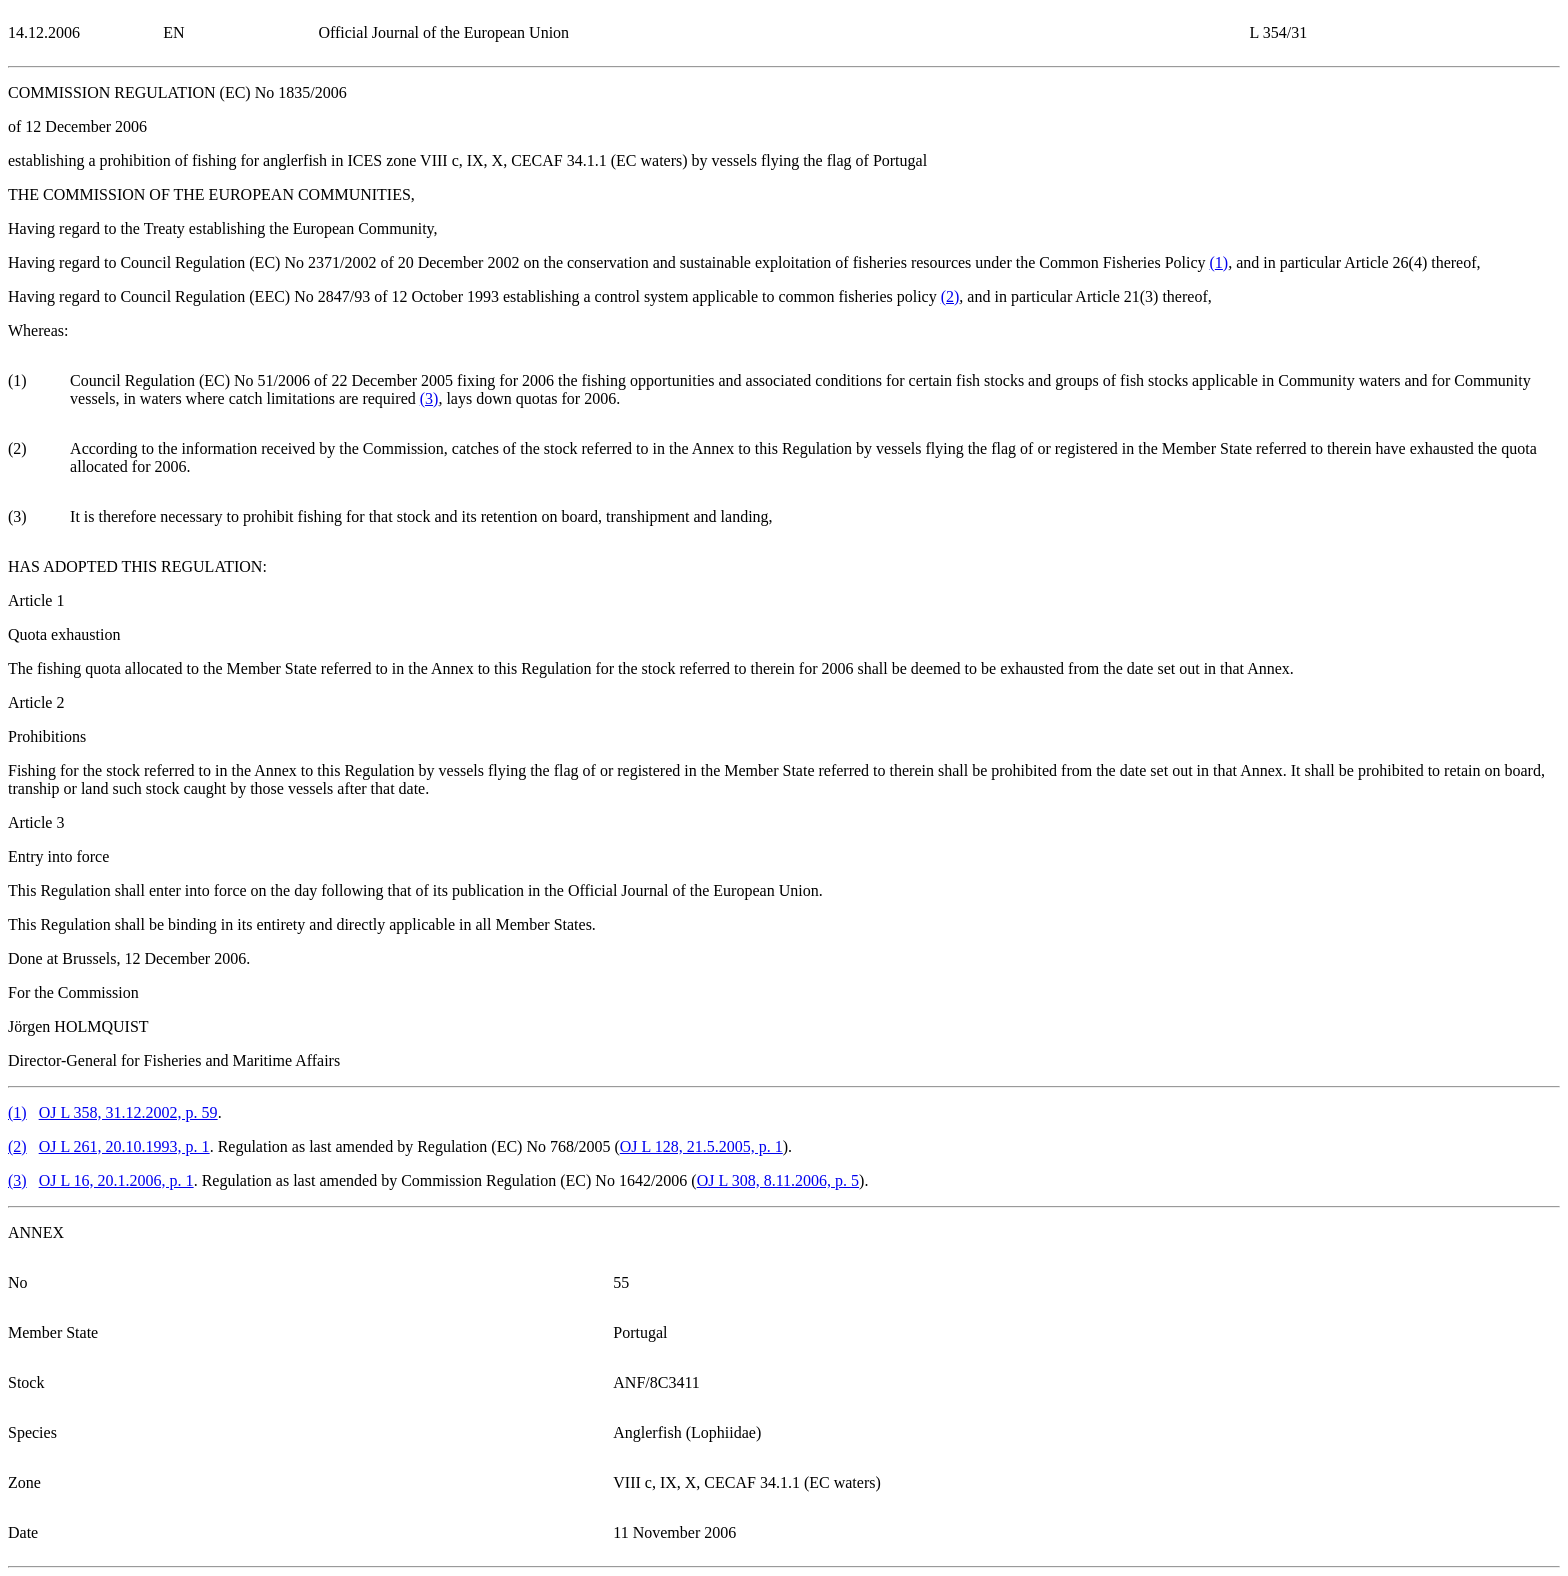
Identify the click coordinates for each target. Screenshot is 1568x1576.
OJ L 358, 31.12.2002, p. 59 (128, 1112)
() (1219, 262)
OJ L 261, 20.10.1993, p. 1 (124, 1146)
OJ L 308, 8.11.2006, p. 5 (778, 1180)
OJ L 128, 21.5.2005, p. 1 (701, 1146)
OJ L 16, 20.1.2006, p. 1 (116, 1180)
